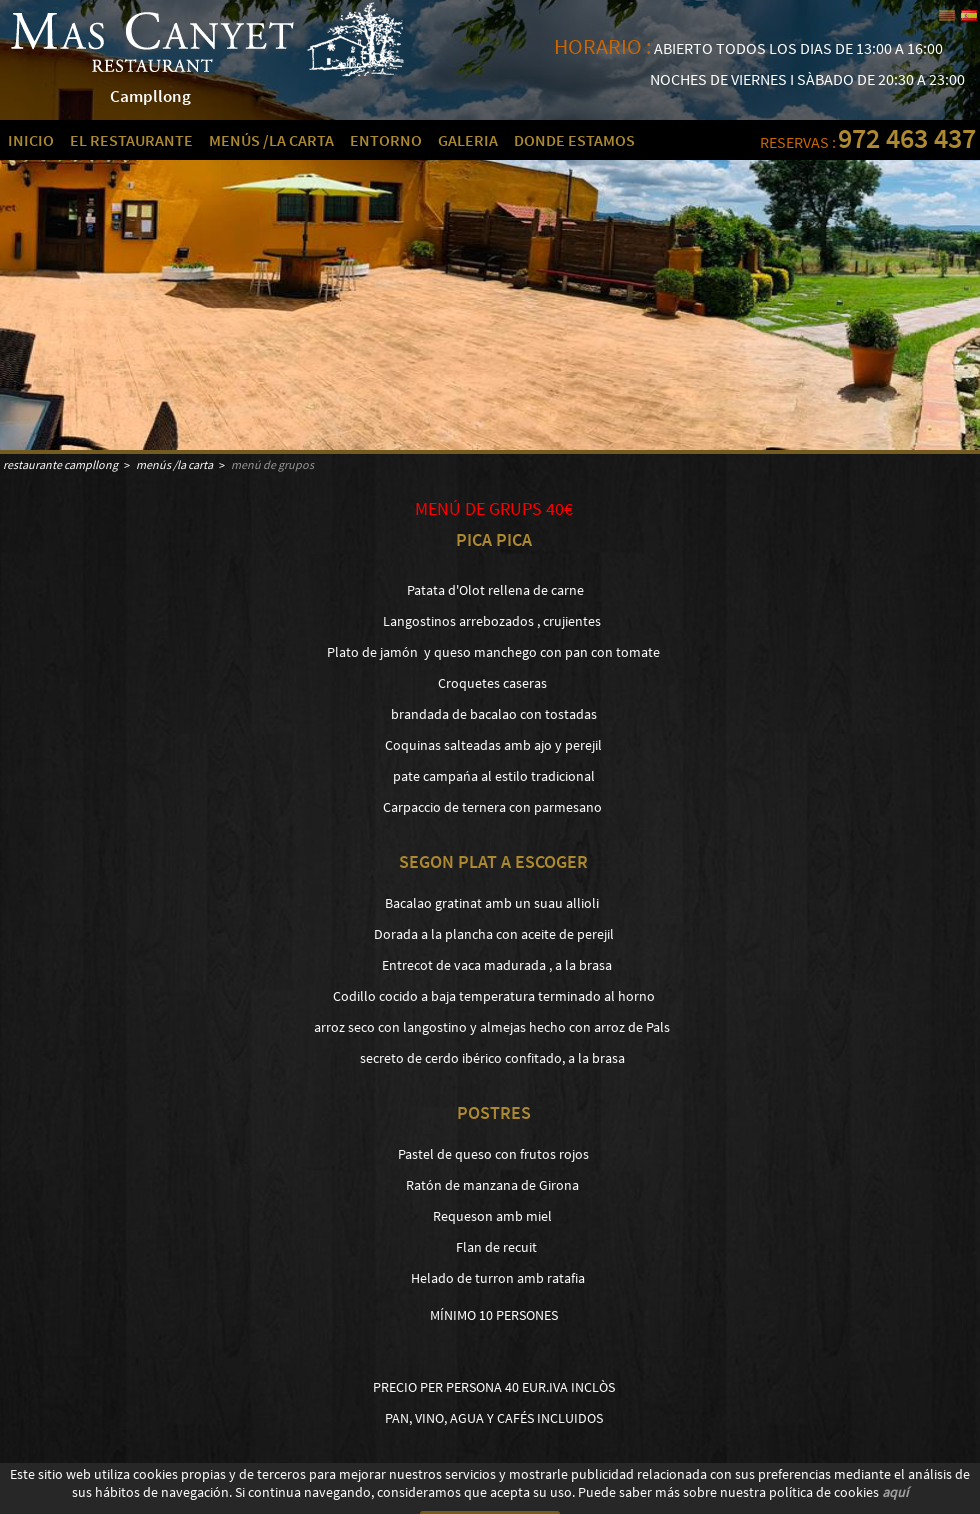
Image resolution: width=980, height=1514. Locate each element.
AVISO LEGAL (137, 1497)
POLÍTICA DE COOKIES (50, 1497)
